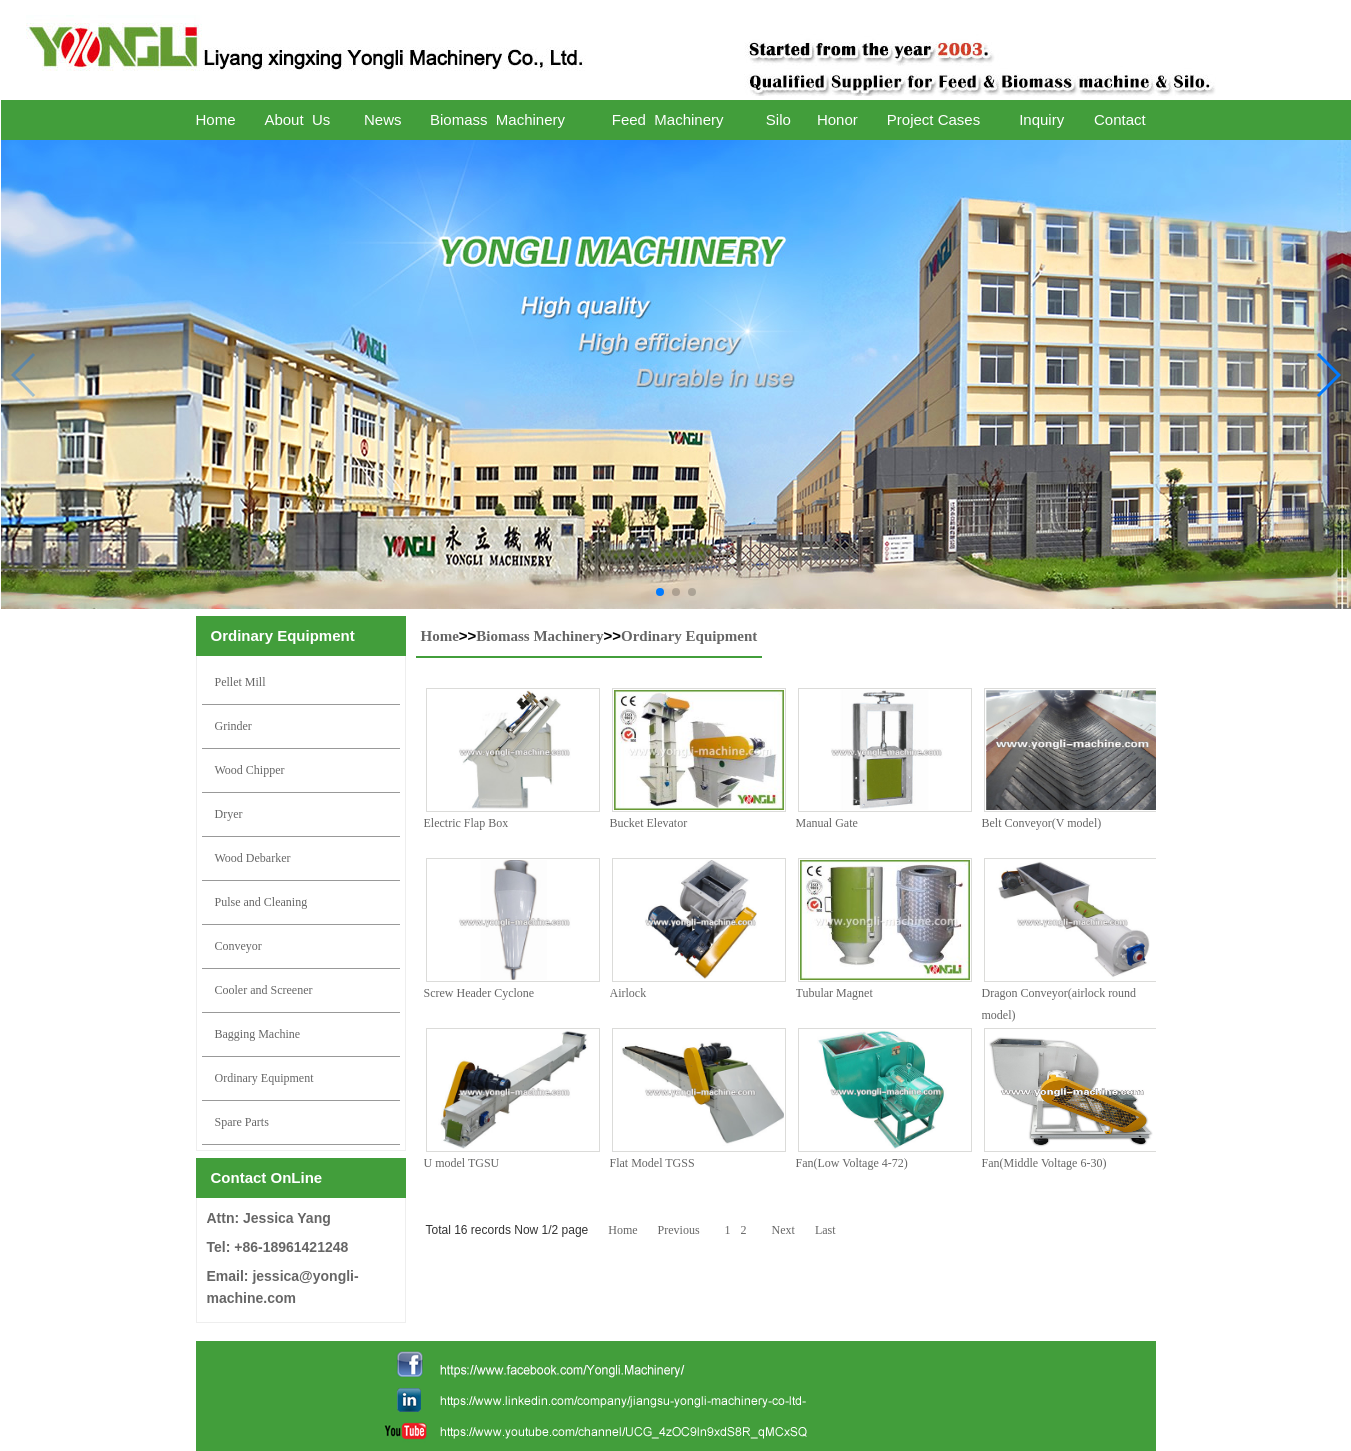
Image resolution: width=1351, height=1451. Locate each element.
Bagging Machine (258, 1034)
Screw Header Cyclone (479, 993)
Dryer (229, 814)
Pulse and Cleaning (261, 902)
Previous (679, 1230)
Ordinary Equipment (264, 1078)
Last (825, 1230)
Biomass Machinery (539, 636)
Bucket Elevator (649, 823)
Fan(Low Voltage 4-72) (852, 1163)
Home (440, 636)
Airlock (628, 993)
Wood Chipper (250, 770)
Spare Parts (242, 1122)
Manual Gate (827, 823)
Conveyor (238, 946)
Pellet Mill (240, 682)
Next (783, 1230)
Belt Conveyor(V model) (1042, 823)
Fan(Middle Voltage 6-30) (1044, 1163)
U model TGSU (462, 1163)
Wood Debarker (253, 858)
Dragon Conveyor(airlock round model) (1059, 1004)
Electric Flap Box (466, 823)
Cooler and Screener (264, 990)
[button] (660, 592)
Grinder (233, 726)
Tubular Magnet (834, 993)
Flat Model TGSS (652, 1163)
